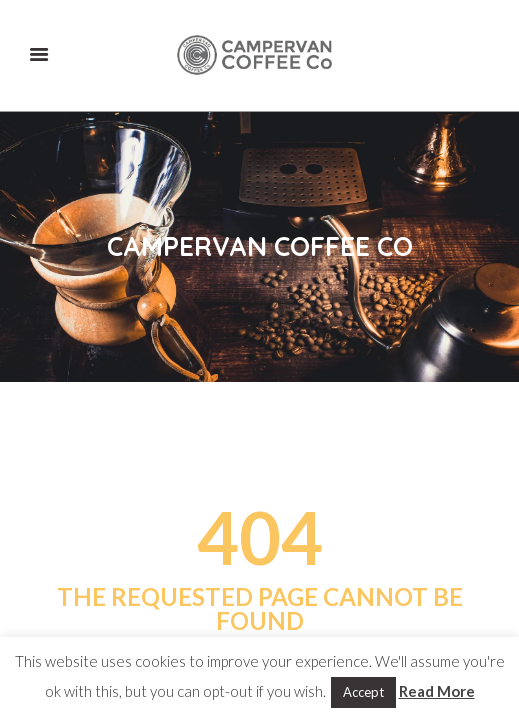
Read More (437, 691)
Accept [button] (363, 692)
